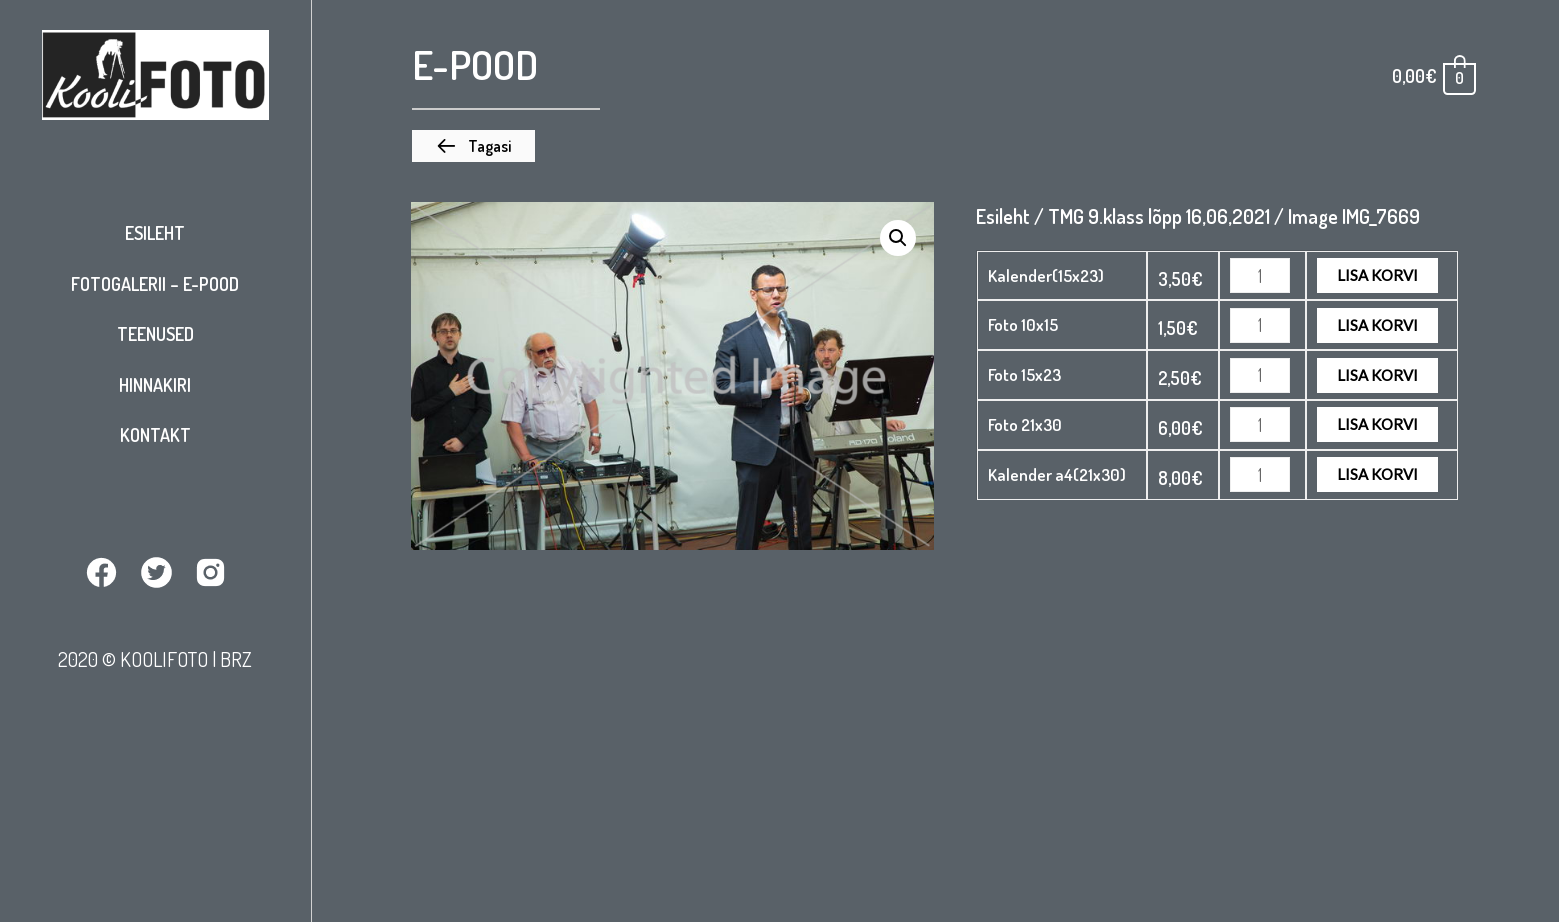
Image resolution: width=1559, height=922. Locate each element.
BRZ (236, 659)
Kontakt (155, 435)
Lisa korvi (1377, 275)
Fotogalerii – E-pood (155, 284)
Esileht (155, 233)
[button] (473, 146)
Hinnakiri (155, 385)
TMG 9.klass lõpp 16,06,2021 (1159, 216)
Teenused (155, 334)
